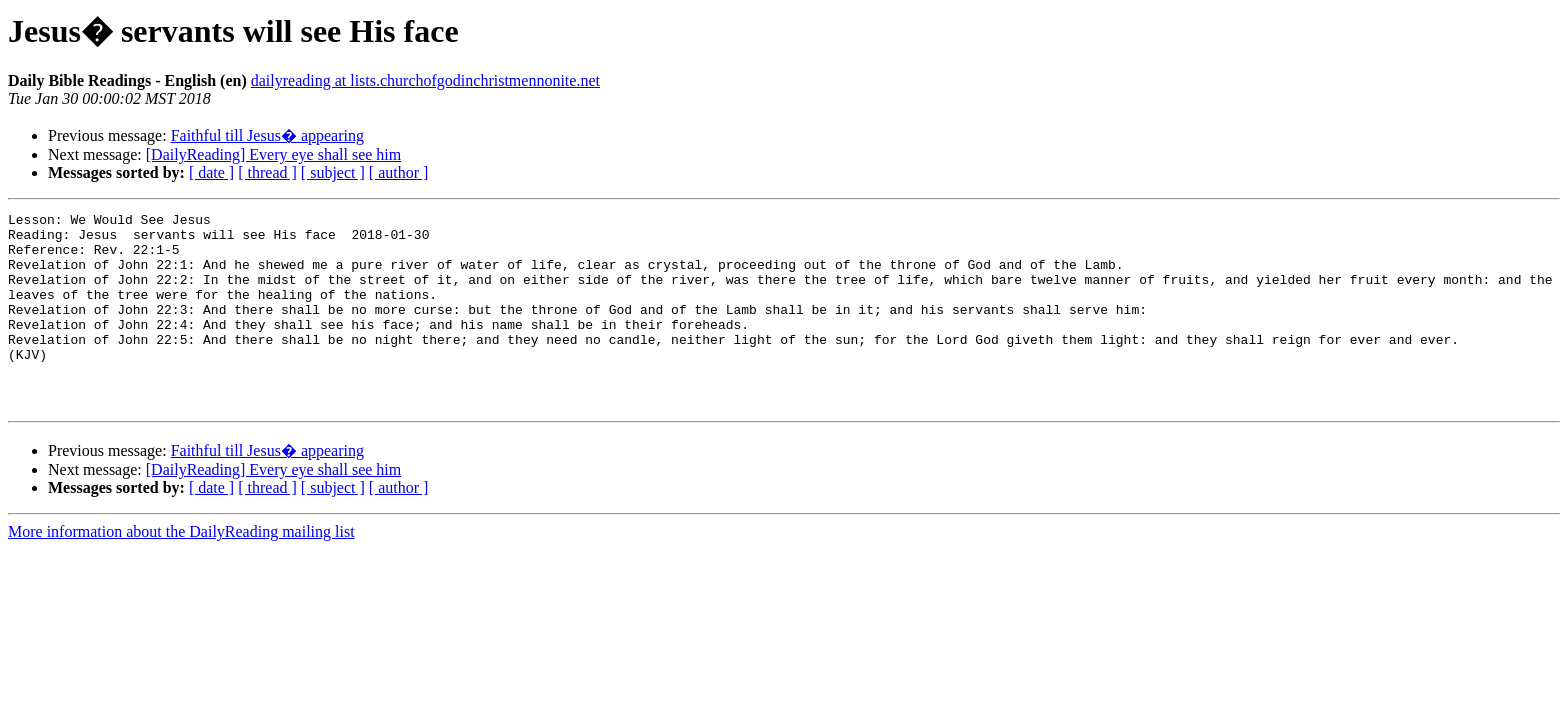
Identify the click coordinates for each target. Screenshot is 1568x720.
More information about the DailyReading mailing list (181, 570)
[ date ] (211, 172)
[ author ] (399, 172)
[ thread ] (267, 172)
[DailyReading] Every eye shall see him (273, 154)
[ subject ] (333, 172)
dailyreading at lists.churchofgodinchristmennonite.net (425, 80)
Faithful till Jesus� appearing (267, 135)
